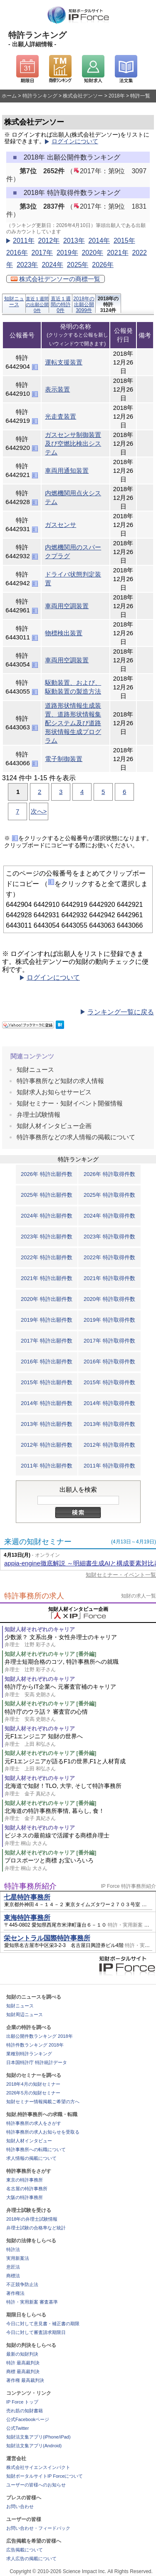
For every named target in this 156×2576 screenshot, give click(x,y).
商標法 (13, 2275)
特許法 (13, 2249)
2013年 (74, 240)
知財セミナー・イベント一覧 (121, 1575)
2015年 (124, 240)
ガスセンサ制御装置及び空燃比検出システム (73, 443)
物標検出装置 (63, 633)
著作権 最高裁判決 (25, 2380)
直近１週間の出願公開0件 (37, 304)
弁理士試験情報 (38, 1114)
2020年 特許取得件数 (109, 1299)
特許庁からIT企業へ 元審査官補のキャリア (80, 1690)
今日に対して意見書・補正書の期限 (42, 2323)
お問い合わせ (20, 2506)
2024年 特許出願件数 (46, 1216)
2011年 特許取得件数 (109, 1466)
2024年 (52, 264)
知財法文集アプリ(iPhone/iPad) (38, 2436)
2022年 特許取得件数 (109, 1257)
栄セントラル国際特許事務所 (47, 1938)
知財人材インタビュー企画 (54, 1125)
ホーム (9, 96)
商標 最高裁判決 (23, 2371)
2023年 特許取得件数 (109, 1236)
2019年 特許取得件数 (109, 1320)
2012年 (48, 240)
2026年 (103, 264)
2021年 (118, 252)
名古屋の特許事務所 (26, 2188)
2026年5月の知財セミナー (33, 2092)
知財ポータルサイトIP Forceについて (44, 2476)
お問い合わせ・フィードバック (38, 2528)
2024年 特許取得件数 (109, 1216)
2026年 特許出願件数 (46, 1174)
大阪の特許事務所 (24, 2197)
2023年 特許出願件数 (46, 1236)
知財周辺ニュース (24, 2014)
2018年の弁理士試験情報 (31, 2219)
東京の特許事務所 (24, 2179)
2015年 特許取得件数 (109, 1382)
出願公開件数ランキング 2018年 (39, 2036)
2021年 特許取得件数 (109, 1278)
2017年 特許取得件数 (109, 1341)
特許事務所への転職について (36, 2149)
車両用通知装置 (67, 470)
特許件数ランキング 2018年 (35, 2044)
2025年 (78, 264)
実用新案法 (17, 2258)
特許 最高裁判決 (23, 2362)
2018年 (117, 96)
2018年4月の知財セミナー (33, 2084)
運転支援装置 (63, 362)
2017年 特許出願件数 (46, 1341)
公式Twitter (17, 2428)
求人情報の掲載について (31, 2158)
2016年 (17, 252)
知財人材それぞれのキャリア (40, 1629)
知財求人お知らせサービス (54, 1092)
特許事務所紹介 (30, 1886)
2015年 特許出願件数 (46, 1382)
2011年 (24, 240)
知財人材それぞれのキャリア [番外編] (50, 1654)
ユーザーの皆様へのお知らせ (36, 2484)
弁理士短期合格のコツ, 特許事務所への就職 (80, 1665)
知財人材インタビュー (29, 2140)
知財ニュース (14, 301)
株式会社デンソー (83, 96)
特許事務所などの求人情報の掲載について (76, 1137)
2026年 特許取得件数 (109, 1174)
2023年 (27, 264)
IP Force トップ (22, 2401)
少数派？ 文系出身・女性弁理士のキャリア (80, 1641)
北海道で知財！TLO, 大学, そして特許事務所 (80, 1789)
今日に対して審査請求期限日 (36, 2332)
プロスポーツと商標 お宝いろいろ (80, 1864)
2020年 (92, 252)
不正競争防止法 (22, 2284)
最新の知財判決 (22, 2353)
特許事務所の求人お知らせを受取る (42, 2131)
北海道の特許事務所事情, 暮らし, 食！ (80, 1814)
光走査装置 (60, 416)
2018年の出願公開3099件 (83, 304)
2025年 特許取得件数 (109, 1195)
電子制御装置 (63, 758)
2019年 (67, 252)
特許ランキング (39, 96)
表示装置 (57, 389)
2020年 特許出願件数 (46, 1299)
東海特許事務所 (27, 1917)
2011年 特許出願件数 (46, 1466)
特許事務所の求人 (34, 1596)
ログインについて (75, 141)
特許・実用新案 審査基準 (32, 2301)
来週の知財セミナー (38, 1542)
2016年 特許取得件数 (109, 1361)
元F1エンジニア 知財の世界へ (80, 1740)
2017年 (42, 252)
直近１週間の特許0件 (61, 304)
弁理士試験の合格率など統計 (36, 2227)
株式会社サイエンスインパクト (38, 2467)
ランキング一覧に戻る (120, 1012)
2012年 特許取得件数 (109, 1445)
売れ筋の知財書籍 (24, 2410)
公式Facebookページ (27, 2419)
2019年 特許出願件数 (46, 1320)
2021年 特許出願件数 (46, 1278)
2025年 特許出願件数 (46, 1195)
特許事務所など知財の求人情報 (60, 1080)
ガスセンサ (60, 524)
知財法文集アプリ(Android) (34, 2445)
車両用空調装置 (67, 605)
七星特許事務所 (27, 1897)
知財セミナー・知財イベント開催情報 (70, 1103)
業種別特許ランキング (29, 2053)
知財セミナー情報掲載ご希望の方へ (42, 2101)
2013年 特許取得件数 (109, 1424)
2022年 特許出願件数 (46, 1257)
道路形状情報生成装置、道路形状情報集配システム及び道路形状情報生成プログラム (73, 723)
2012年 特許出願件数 (46, 1445)
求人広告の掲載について (31, 2558)
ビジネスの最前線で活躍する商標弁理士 (80, 1839)
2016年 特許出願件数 (46, 1361)
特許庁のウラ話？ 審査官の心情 (80, 1715)
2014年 (99, 240)
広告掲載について (24, 2549)
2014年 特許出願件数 (46, 1403)
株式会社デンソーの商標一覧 (55, 278)
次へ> (39, 811)
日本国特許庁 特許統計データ (36, 2062)
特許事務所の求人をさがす (33, 2123)
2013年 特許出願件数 (46, 1424)
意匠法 (13, 2266)
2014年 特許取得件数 (109, 1403)
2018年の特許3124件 (108, 304)
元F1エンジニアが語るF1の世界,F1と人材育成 (80, 1765)
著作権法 (15, 2293)
